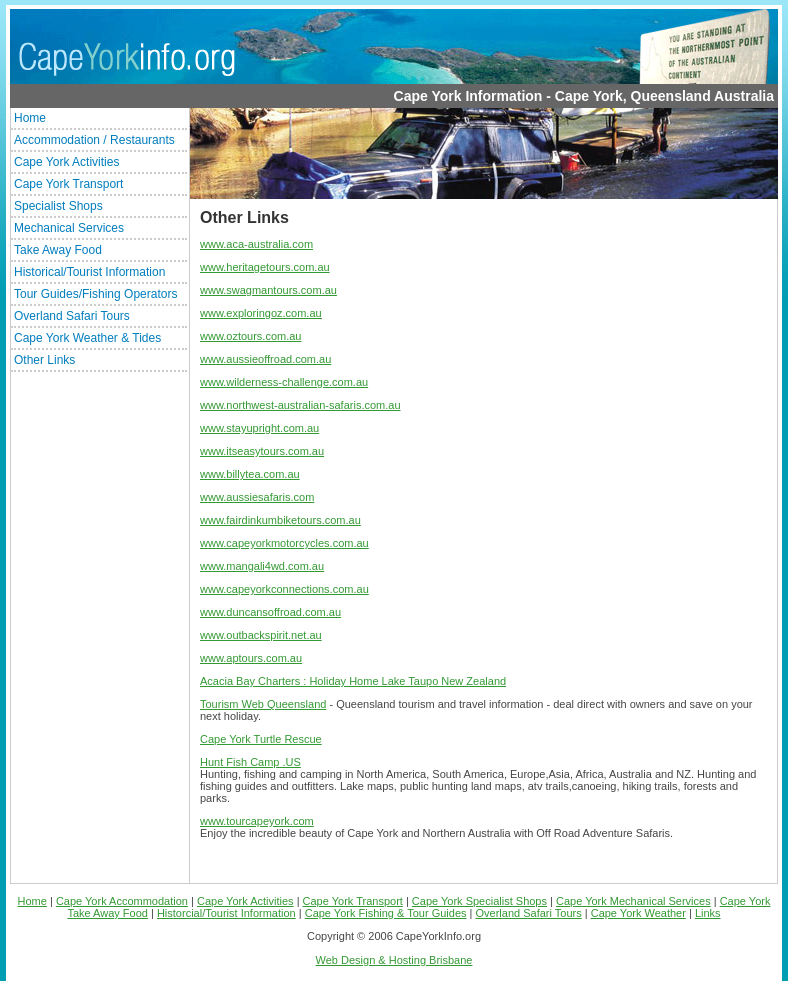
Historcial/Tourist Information (226, 913)
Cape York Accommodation (122, 901)
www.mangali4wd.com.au (262, 566)
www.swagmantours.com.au (268, 290)
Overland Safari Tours (72, 316)
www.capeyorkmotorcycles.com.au (284, 543)
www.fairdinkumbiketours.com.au (280, 520)
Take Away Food (58, 250)
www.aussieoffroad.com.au (265, 359)
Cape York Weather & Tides (87, 338)
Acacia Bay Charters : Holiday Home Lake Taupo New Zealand (353, 681)
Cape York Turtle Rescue (261, 739)
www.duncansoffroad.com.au (270, 612)
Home (30, 118)
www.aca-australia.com (256, 244)
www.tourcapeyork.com (257, 821)
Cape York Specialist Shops (479, 901)
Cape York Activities (66, 162)
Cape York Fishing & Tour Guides (386, 913)
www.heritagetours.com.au (265, 267)
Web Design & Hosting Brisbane (394, 960)
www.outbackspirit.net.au (261, 635)
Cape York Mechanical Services (633, 901)
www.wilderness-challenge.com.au (284, 382)
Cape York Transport (68, 184)
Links (708, 913)
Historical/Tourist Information (89, 272)
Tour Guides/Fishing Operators (95, 294)
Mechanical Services (69, 228)
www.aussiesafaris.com (257, 497)
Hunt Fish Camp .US (250, 762)
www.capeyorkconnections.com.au (284, 589)
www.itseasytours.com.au (262, 451)
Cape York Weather (638, 913)
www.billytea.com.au (250, 474)
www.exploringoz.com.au (261, 313)
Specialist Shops (58, 206)
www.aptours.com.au (251, 658)
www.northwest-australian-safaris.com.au (300, 405)
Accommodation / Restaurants (94, 140)
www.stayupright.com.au (259, 428)
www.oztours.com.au (250, 336)
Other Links (44, 360)
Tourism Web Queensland (263, 704)
